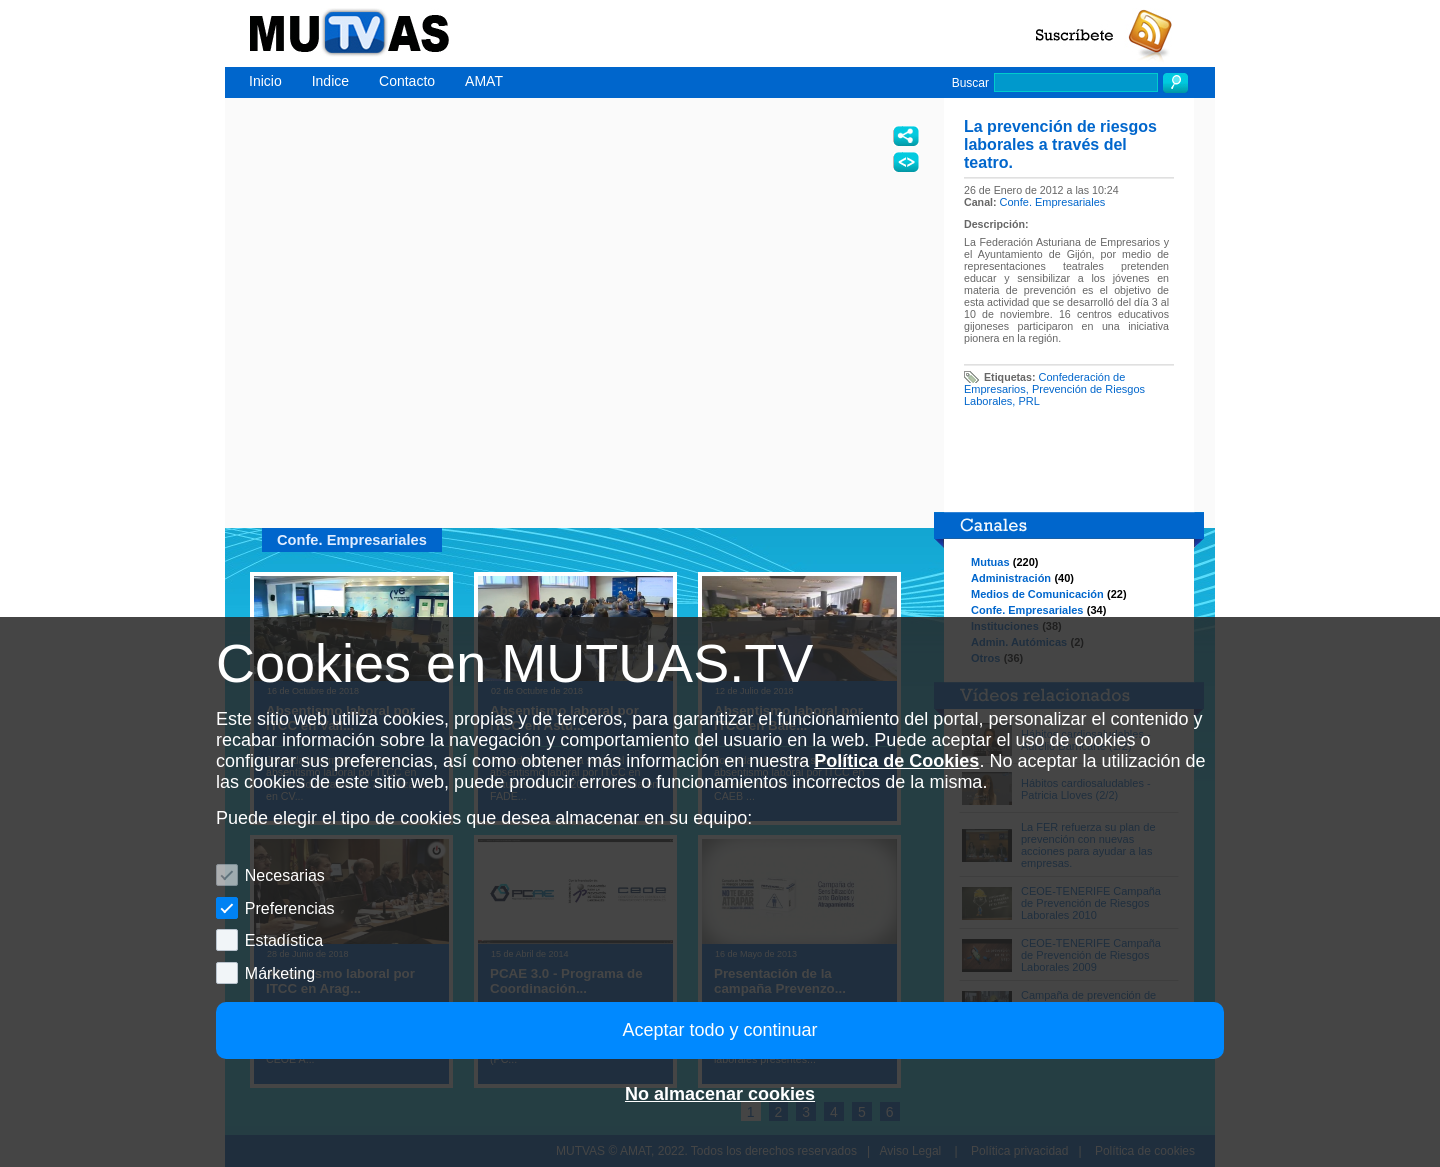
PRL (1028, 401)
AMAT (484, 81)
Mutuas (990, 562)
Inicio (265, 81)
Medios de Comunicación (1037, 594)
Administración (1011, 578)
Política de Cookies (896, 761)
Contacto (407, 81)
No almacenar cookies (720, 1094)
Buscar (970, 83)
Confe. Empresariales (1053, 202)
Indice (330, 81)
